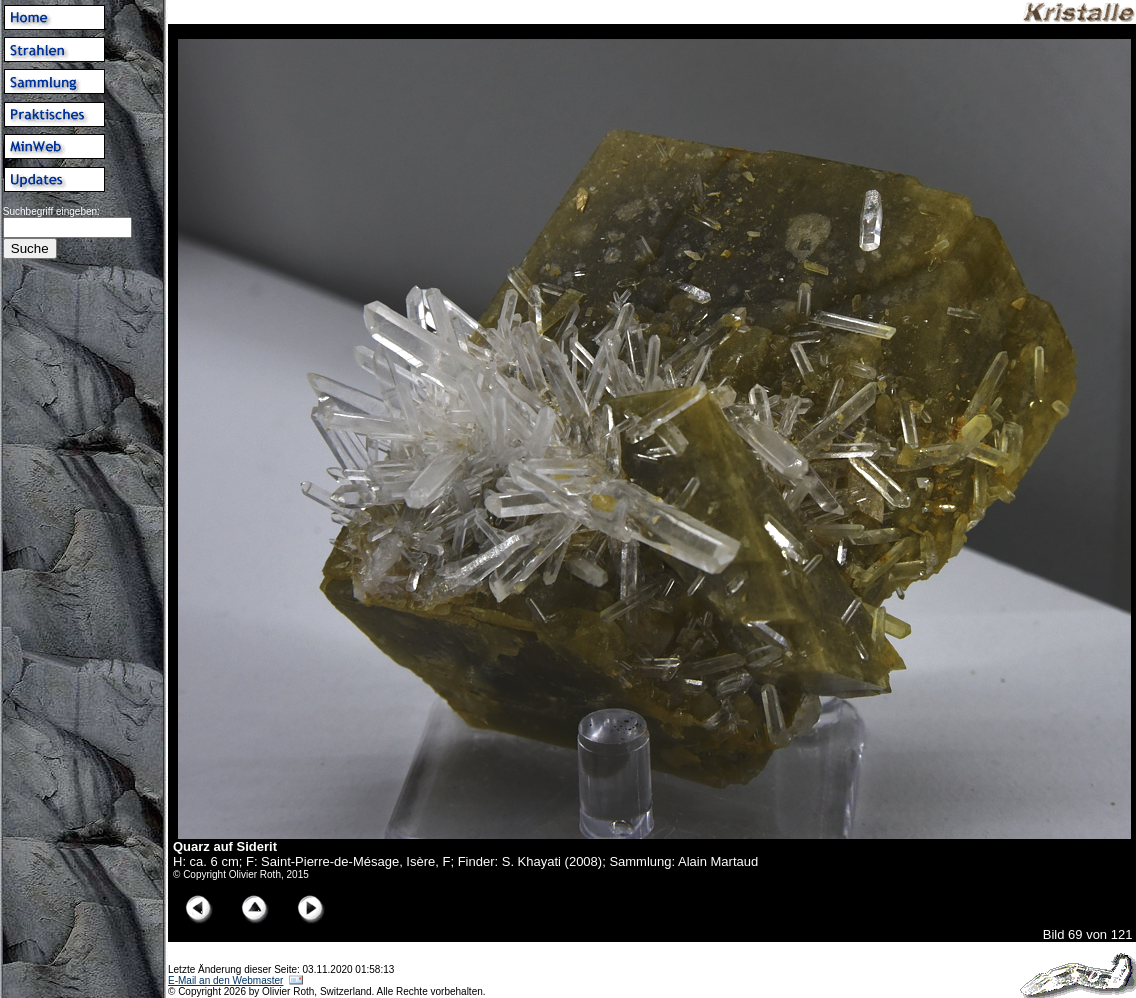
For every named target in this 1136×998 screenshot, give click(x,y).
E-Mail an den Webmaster (225, 980)
